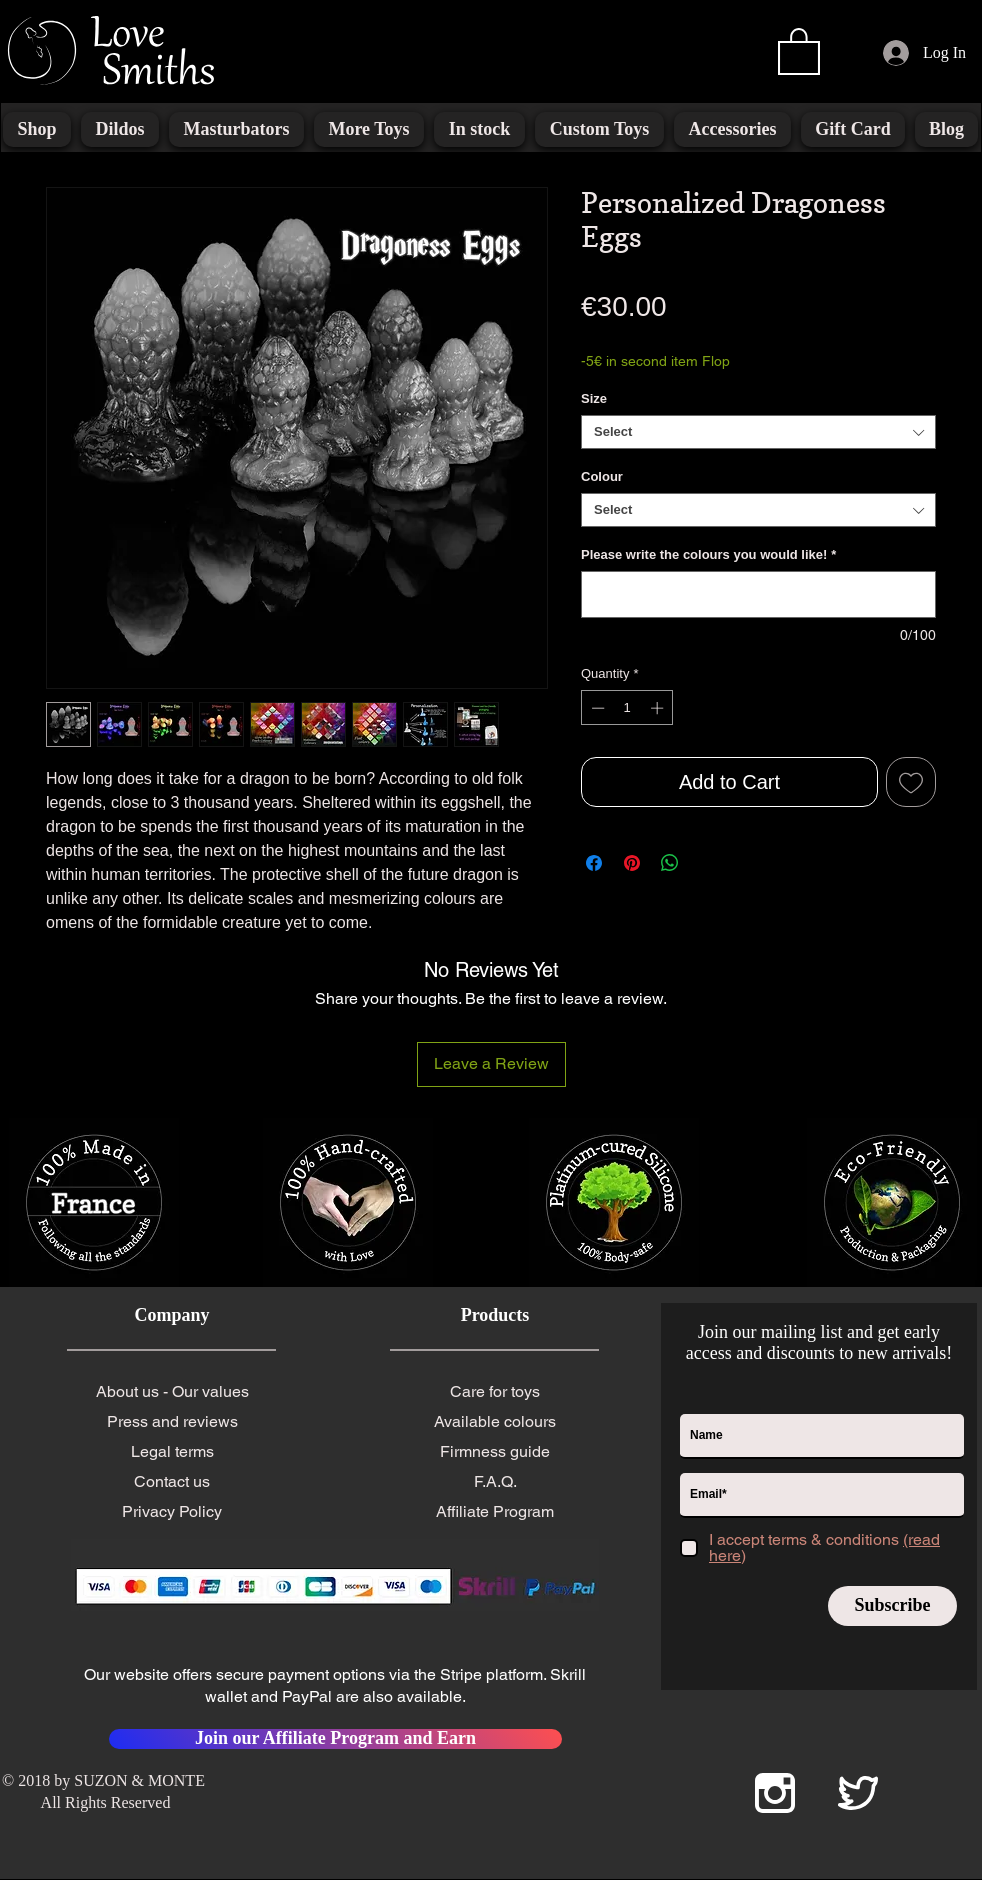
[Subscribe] (892, 1606)
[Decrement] (596, 708)
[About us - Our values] (172, 1392)
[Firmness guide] (495, 1452)
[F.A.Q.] (495, 1482)
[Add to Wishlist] (911, 782)
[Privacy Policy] (172, 1512)
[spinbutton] (627, 708)
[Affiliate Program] (495, 1512)
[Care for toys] (495, 1392)
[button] (799, 50)
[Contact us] (172, 1482)
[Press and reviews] (172, 1422)
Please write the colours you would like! (708, 554)
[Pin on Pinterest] (632, 863)
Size (594, 398)
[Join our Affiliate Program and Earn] (335, 1739)
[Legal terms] (172, 1452)
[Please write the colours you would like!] (758, 594)
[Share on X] (708, 863)
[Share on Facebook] (594, 863)
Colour (602, 476)
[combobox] (758, 432)
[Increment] (659, 708)
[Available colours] (495, 1422)
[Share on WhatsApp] (670, 863)
